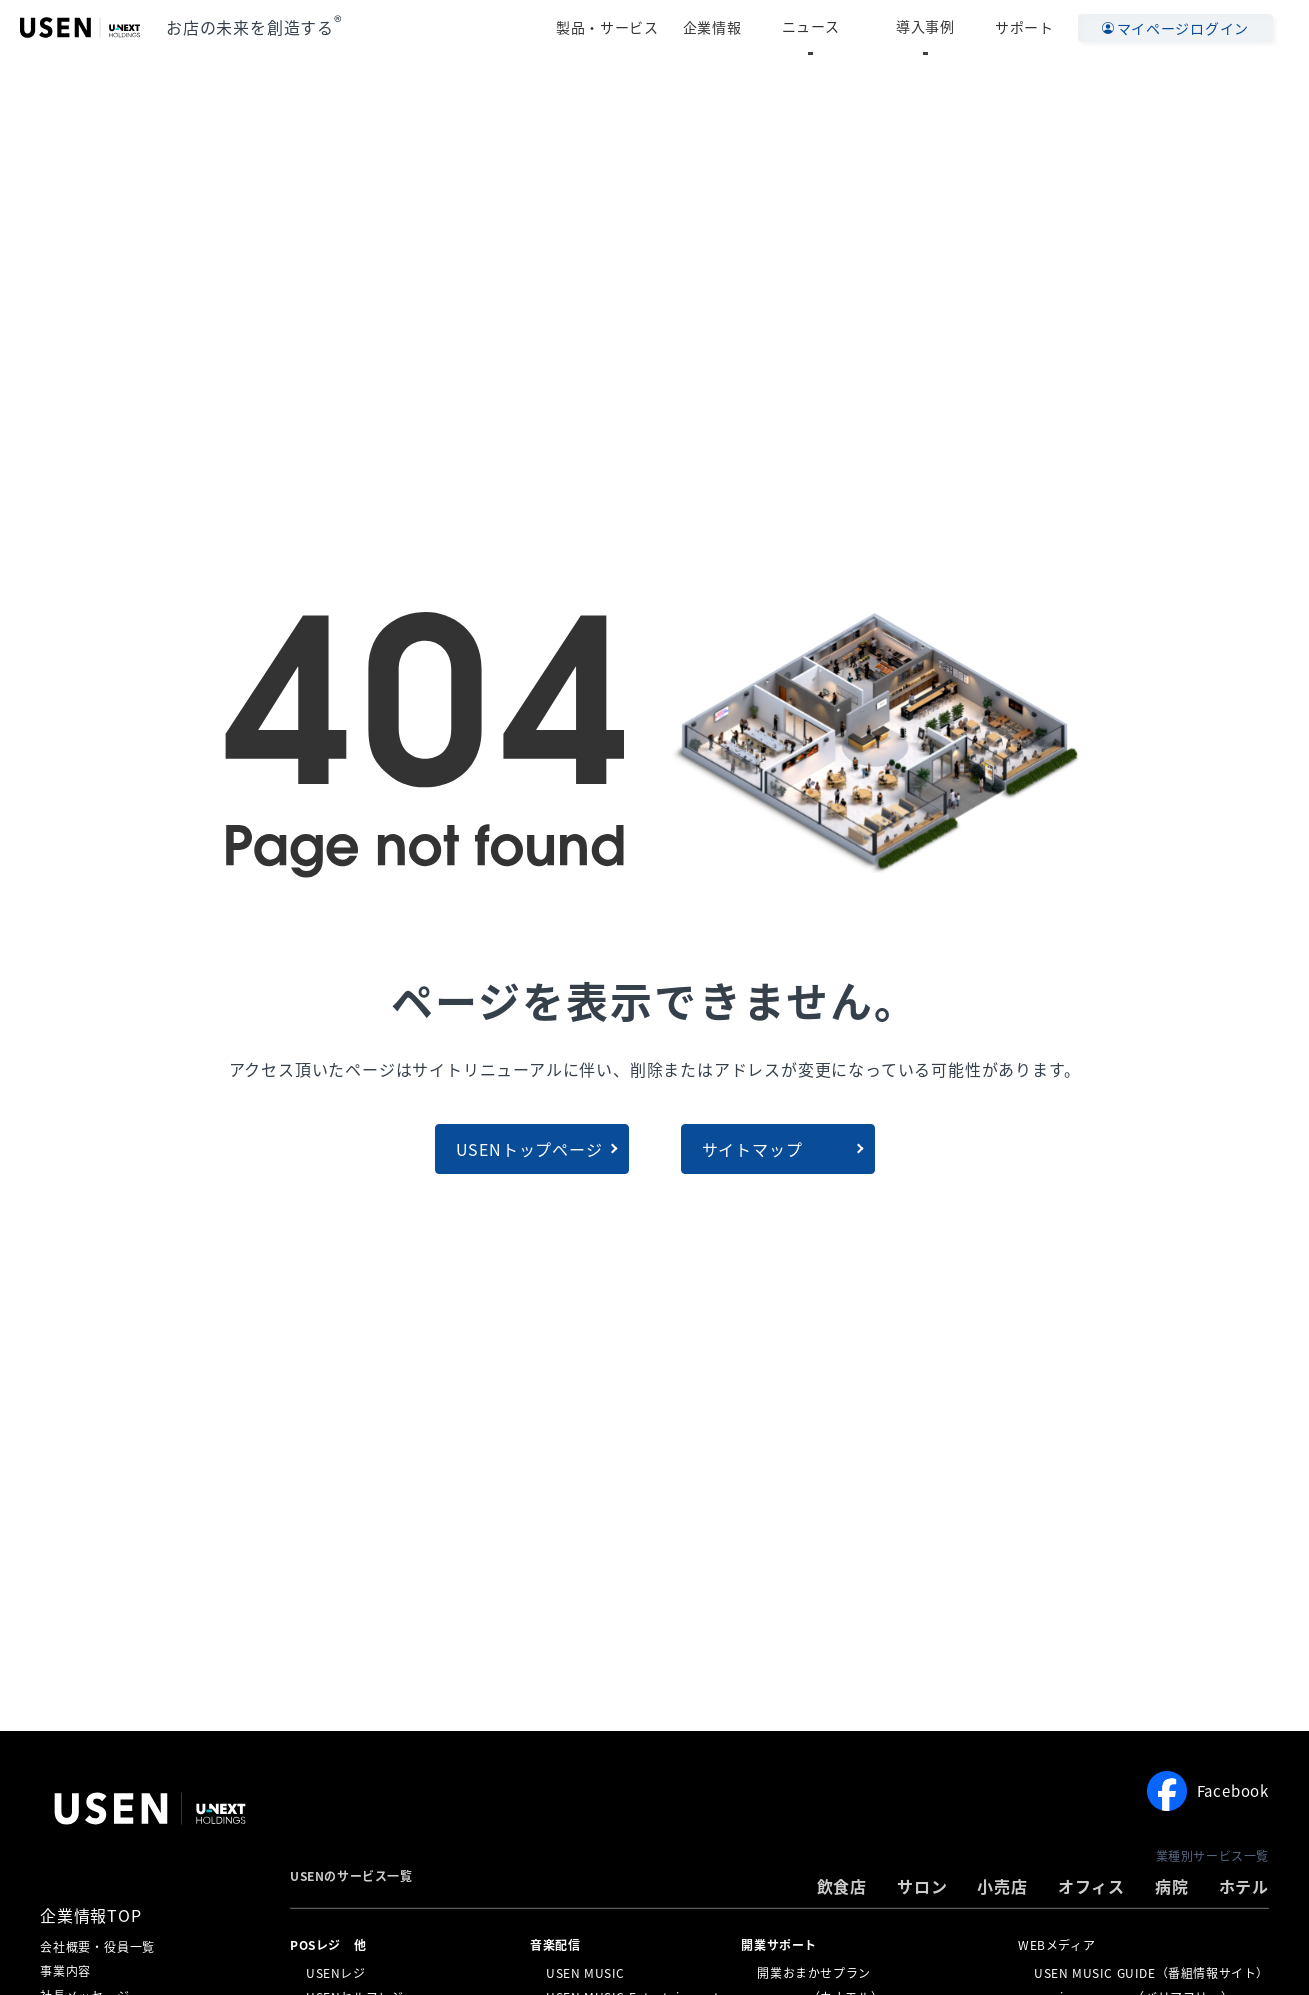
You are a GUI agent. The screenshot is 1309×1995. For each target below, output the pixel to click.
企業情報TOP (91, 1915)
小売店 (1002, 1886)
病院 (1172, 1886)
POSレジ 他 (328, 1945)
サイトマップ (752, 1149)
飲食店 (842, 1886)
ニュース (858, 27)
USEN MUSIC (585, 1972)
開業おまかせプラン (813, 1972)
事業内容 (65, 1971)
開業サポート (779, 1945)
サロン (922, 1886)
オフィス (1091, 1886)
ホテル (1244, 1886)
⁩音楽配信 (555, 1945)
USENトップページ (529, 1149)
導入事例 (941, 27)
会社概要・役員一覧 (97, 1947)
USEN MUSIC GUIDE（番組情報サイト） (1151, 1972)
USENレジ (336, 1972)
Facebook (1208, 1791)
